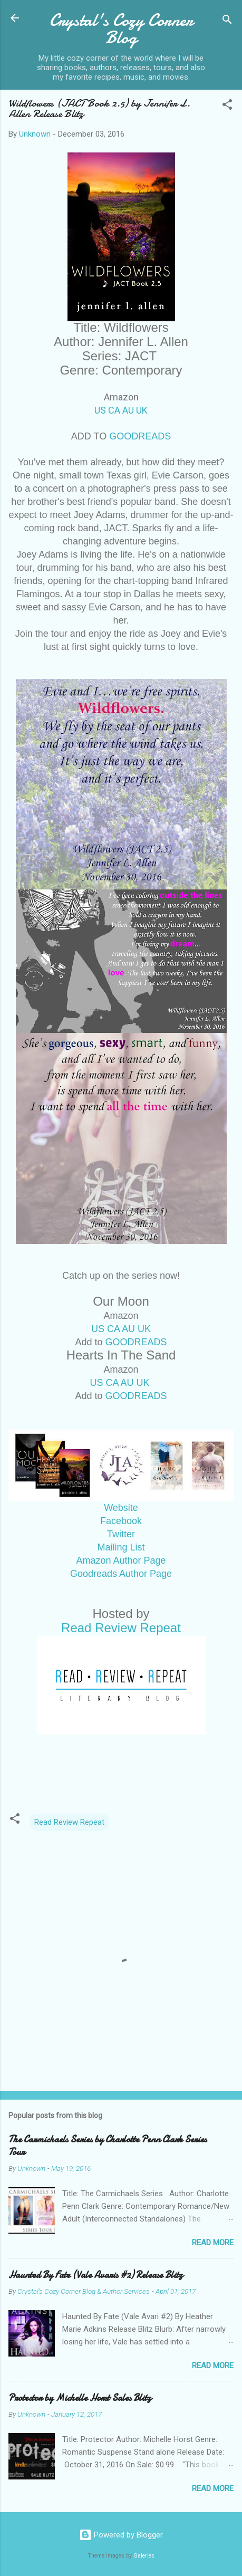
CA (114, 410)
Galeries (143, 2555)
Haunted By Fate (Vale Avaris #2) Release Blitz (95, 2275)
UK (142, 410)
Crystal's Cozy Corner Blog (121, 29)
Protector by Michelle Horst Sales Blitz (79, 2398)
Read (121, 1628)
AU (128, 410)
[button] (227, 106)
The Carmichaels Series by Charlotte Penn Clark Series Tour (107, 2146)
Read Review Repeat (69, 1822)
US (100, 410)
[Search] (227, 21)
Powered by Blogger (121, 2535)
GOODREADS (140, 436)
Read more (213, 2242)
